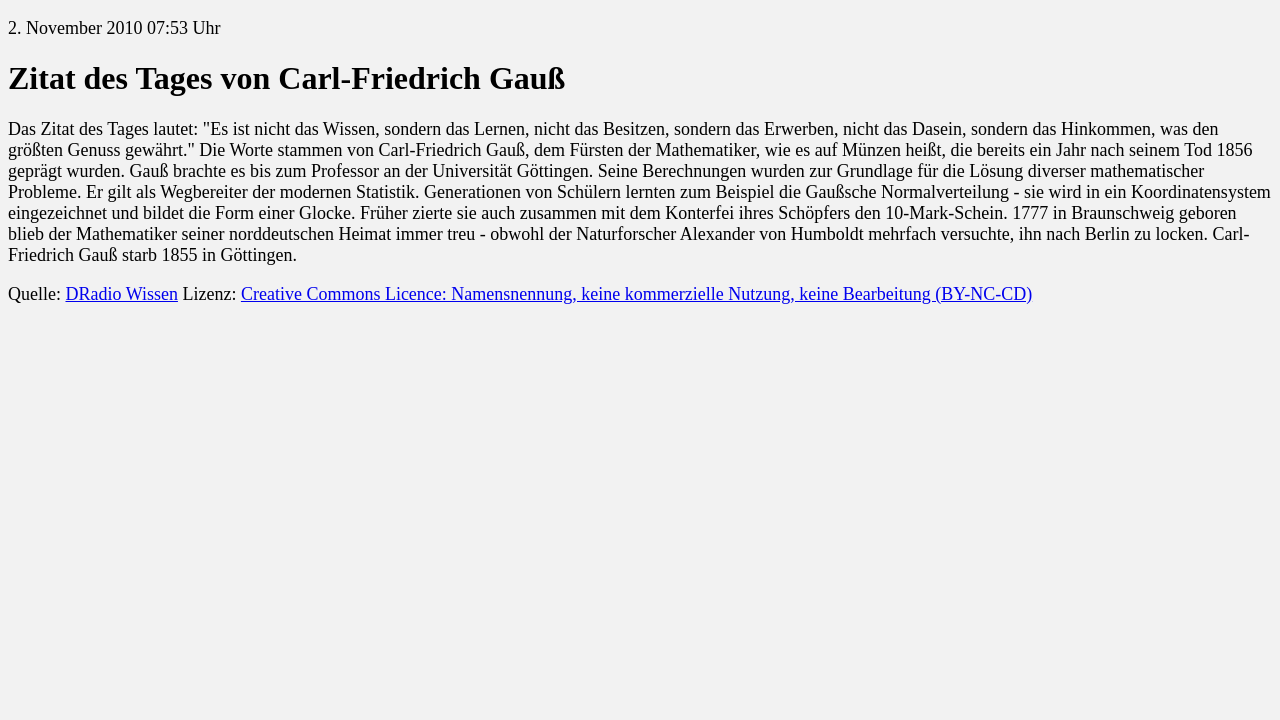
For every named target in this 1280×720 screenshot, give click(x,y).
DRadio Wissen (121, 294)
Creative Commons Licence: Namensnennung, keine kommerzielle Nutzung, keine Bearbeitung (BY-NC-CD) (636, 294)
